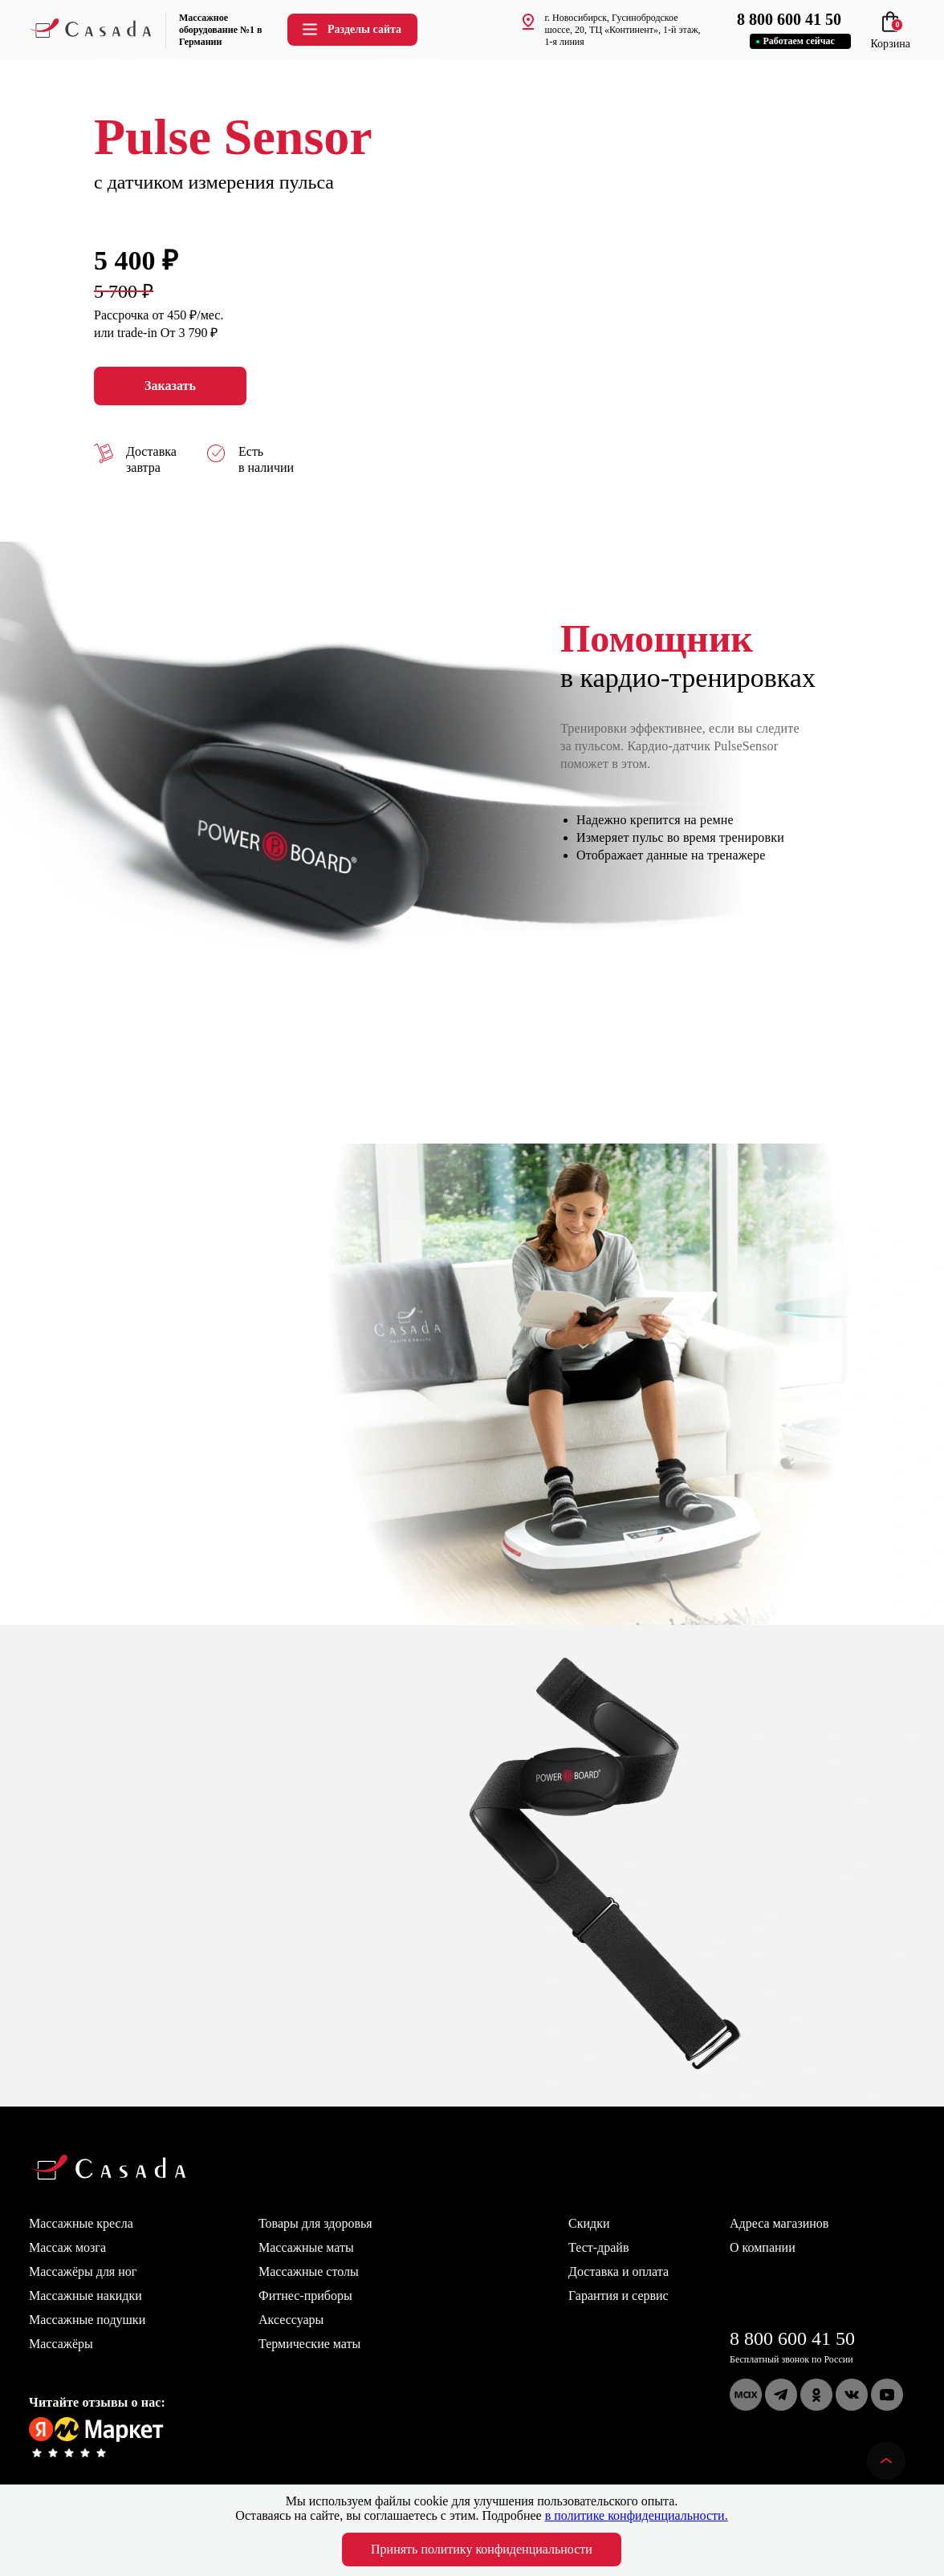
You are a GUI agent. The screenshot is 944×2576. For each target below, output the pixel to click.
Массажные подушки (87, 2319)
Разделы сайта (350, 29)
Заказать (170, 386)
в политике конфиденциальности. (636, 2515)
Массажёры (61, 2343)
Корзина (890, 37)
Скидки (588, 2223)
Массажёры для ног (82, 2271)
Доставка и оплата (618, 2271)
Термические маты (309, 2343)
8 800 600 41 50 (792, 2338)
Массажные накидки (85, 2295)
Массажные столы (308, 2271)
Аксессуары (290, 2319)
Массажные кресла (81, 2223)
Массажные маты (306, 2247)
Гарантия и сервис (618, 2295)
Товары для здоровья (315, 2223)
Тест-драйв (598, 2247)
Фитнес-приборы (305, 2295)
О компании (762, 2247)
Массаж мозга (67, 2247)
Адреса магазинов (779, 2223)
